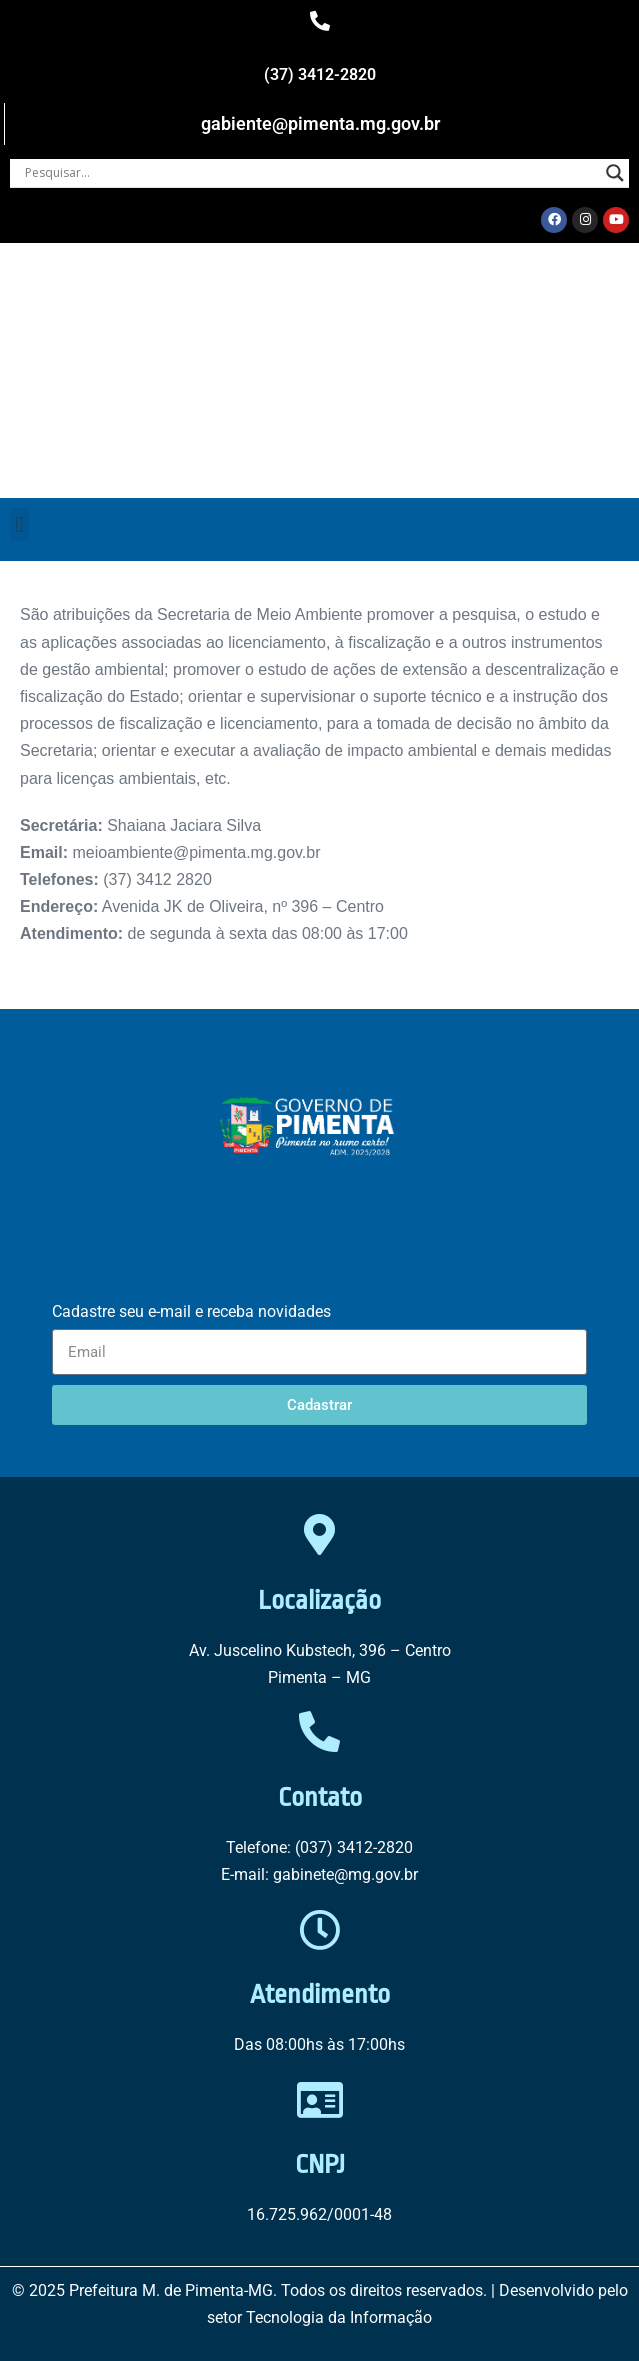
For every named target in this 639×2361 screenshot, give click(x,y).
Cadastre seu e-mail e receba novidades (191, 1311)
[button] (19, 524)
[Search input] (310, 173)
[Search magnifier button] (615, 173)
